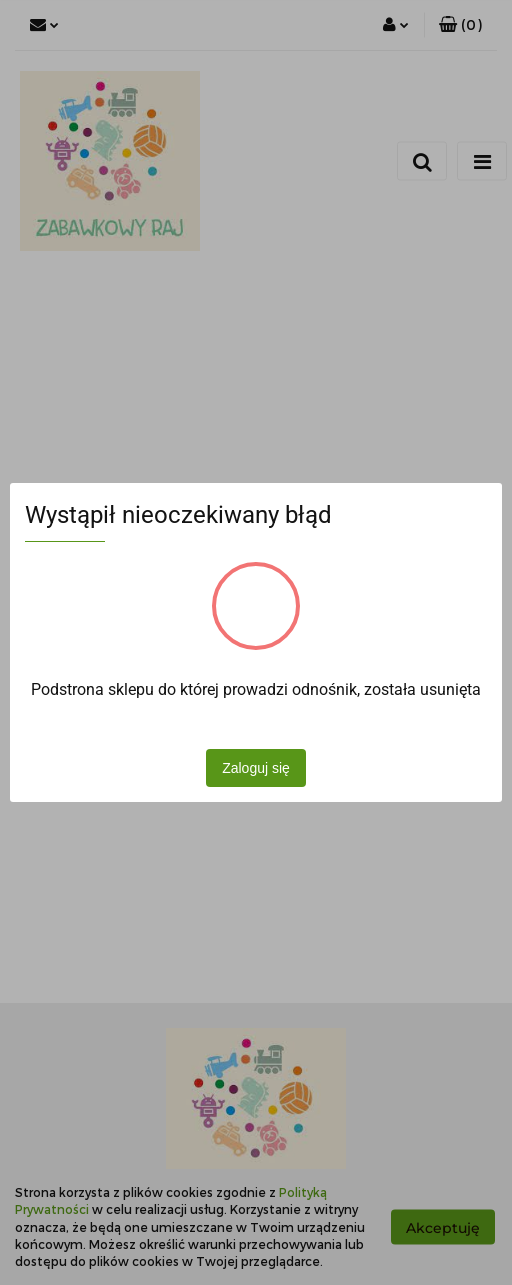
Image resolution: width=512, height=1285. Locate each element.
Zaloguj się (256, 768)
